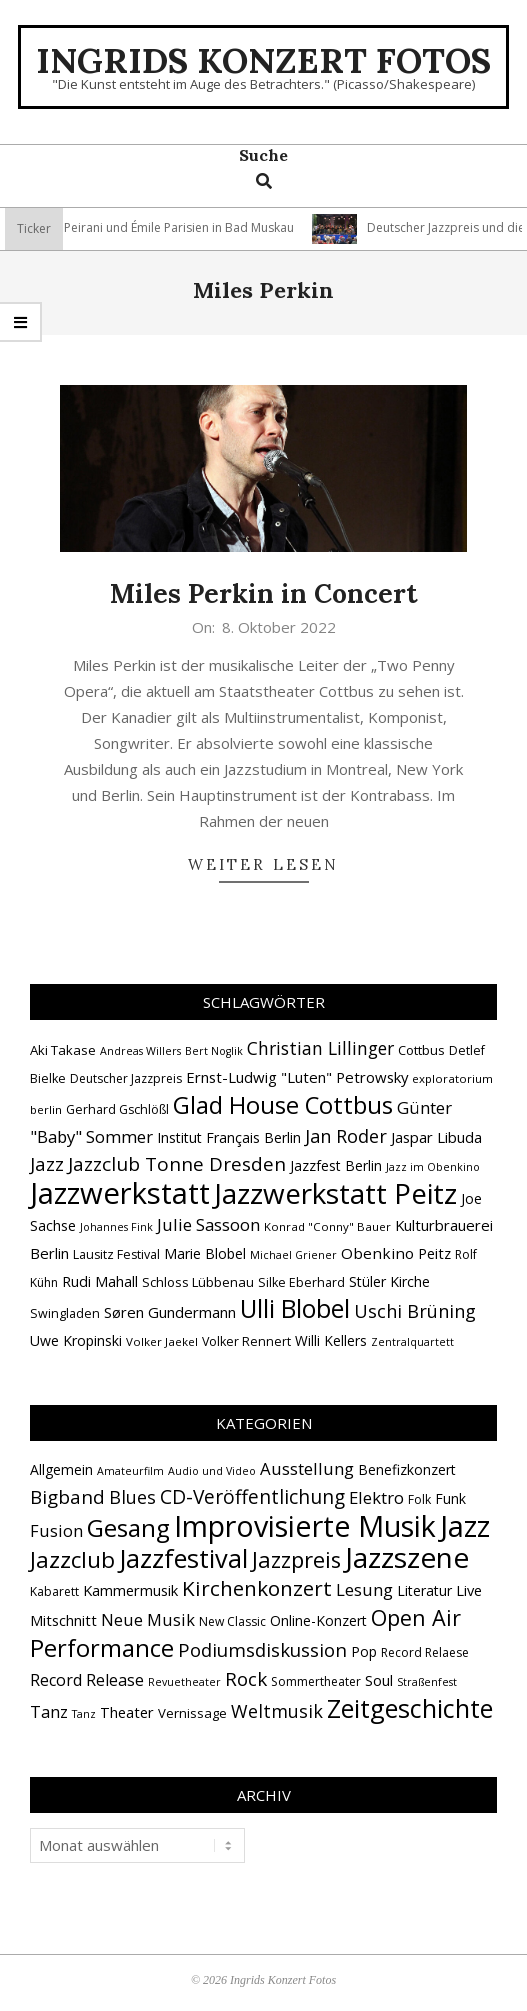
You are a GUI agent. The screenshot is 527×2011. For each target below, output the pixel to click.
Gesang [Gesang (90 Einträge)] (128, 1527)
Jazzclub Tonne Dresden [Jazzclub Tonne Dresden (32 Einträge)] (177, 1164)
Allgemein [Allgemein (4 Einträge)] (61, 1469)
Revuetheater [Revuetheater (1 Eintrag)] (184, 1682)
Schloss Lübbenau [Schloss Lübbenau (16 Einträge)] (198, 1282)
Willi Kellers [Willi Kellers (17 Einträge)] (331, 1340)
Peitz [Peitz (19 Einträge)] (434, 1253)
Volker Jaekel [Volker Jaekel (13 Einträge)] (162, 1341)
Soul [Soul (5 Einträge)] (379, 1680)
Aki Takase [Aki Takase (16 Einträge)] (63, 1050)
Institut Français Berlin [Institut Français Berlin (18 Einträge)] (229, 1137)
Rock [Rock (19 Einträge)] (246, 1679)
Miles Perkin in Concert (264, 593)
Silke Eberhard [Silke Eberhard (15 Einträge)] (301, 1282)
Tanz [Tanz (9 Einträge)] (49, 1711)
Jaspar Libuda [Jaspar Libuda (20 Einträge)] (436, 1137)
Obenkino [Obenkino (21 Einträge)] (377, 1253)
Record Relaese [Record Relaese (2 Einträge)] (425, 1652)
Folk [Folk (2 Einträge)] (419, 1499)
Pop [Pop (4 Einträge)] (364, 1651)
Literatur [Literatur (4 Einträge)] (424, 1590)
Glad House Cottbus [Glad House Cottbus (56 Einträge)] (283, 1105)
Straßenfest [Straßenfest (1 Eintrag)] (427, 1682)
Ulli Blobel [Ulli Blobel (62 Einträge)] (295, 1308)
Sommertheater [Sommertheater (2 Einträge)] (316, 1681)
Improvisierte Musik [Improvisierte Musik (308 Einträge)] (305, 1525)
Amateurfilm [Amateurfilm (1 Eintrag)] (130, 1471)
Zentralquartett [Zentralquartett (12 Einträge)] (412, 1342)
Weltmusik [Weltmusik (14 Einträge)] (277, 1711)
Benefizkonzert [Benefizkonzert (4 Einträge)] (407, 1469)
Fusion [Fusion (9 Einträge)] (56, 1530)
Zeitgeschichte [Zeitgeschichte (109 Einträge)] (410, 1708)
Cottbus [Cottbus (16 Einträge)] (421, 1050)
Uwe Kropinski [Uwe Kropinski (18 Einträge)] (76, 1340)
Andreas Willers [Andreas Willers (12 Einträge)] (140, 1051)
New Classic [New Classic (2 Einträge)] (232, 1621)
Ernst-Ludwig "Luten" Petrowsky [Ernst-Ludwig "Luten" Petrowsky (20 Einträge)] (297, 1077)
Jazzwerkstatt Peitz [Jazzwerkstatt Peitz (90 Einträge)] (335, 1193)
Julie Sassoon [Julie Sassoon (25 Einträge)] (208, 1224)
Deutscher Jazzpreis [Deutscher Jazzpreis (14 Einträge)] (126, 1078)
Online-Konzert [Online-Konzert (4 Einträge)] (318, 1620)
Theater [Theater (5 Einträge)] (127, 1712)
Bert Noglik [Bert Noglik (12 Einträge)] (214, 1051)
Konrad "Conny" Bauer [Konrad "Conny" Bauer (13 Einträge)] (327, 1226)
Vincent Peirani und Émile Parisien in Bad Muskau (210, 227)
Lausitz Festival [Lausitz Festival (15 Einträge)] (116, 1254)
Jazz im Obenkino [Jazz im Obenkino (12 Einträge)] (433, 1167)
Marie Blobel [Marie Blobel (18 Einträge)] (205, 1253)
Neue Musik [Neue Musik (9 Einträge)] (148, 1619)
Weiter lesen (263, 864)
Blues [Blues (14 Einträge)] (132, 1497)
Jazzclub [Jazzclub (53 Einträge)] (72, 1559)
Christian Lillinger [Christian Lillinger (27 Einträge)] (320, 1048)
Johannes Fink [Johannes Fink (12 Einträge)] (116, 1227)
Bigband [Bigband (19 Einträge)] (67, 1497)
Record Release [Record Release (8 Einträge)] (87, 1680)
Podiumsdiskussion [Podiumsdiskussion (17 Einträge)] (262, 1649)
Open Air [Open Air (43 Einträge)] (416, 1617)
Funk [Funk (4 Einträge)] (450, 1498)
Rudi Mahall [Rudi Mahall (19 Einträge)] (100, 1281)
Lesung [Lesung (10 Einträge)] (364, 1589)
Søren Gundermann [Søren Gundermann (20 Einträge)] (170, 1312)
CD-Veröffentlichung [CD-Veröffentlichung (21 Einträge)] (252, 1496)
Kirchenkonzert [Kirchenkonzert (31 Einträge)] (257, 1588)
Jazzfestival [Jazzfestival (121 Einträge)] (183, 1558)
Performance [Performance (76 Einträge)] (102, 1648)
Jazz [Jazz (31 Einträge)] (47, 1164)
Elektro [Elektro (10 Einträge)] (376, 1497)
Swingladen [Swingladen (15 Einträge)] (65, 1313)
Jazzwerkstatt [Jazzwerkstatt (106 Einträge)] (120, 1193)
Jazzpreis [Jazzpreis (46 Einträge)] (296, 1559)
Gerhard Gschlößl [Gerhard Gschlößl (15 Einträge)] (117, 1109)
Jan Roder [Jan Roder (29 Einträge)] (346, 1136)
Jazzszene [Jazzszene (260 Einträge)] (407, 1557)
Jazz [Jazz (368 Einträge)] (465, 1526)
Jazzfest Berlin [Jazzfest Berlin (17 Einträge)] (336, 1165)
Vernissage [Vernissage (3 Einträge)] (192, 1713)
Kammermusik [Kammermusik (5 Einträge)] (130, 1590)
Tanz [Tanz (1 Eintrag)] (84, 1714)
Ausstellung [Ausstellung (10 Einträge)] (307, 1468)
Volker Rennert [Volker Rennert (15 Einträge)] (246, 1341)
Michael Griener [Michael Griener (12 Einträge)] (293, 1255)
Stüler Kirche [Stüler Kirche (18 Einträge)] (389, 1281)
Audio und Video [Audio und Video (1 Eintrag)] (212, 1471)
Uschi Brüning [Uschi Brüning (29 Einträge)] (415, 1311)
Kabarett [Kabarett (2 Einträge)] (54, 1591)
